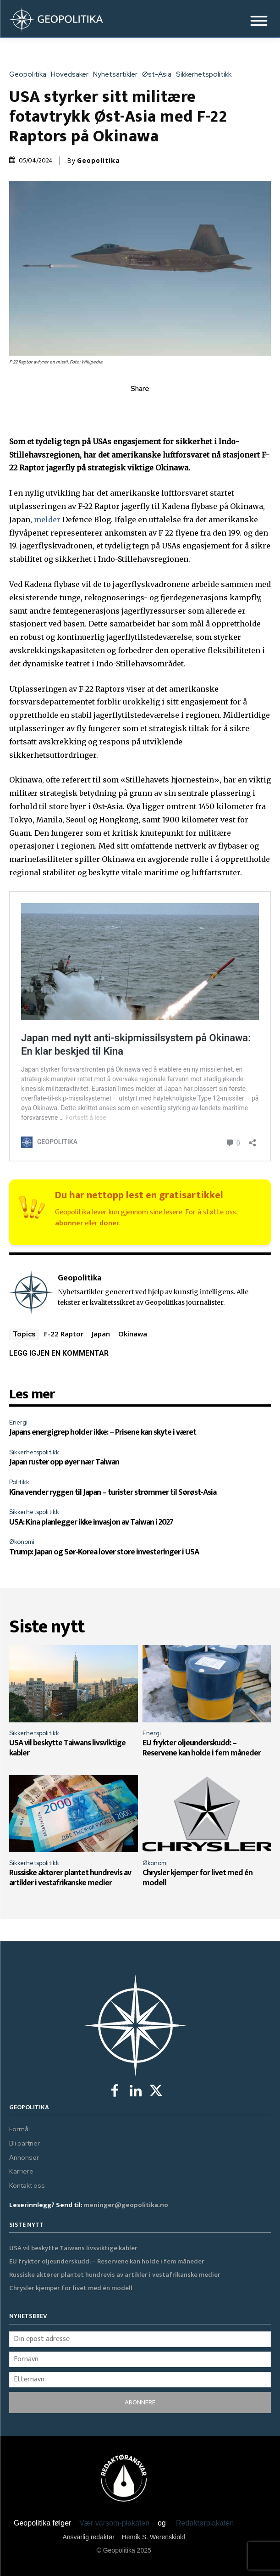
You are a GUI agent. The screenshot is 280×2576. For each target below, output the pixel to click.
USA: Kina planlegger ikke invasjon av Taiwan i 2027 (91, 1522)
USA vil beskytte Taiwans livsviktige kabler (67, 1748)
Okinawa (132, 1333)
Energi (18, 1422)
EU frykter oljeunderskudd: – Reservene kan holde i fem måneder (202, 1748)
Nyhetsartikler (117, 74)
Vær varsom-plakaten (114, 2523)
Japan (101, 1333)
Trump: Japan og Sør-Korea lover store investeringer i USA (104, 1552)
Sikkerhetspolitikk (206, 74)
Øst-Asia (159, 74)
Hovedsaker (72, 74)
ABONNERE (140, 2402)
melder (47, 519)
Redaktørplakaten (205, 2523)
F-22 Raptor (63, 1333)
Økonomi (21, 1542)
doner (109, 1223)
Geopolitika (30, 74)
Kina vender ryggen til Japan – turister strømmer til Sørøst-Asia (112, 1492)
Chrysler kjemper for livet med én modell (198, 1878)
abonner (69, 1223)
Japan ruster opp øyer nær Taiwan (64, 1462)
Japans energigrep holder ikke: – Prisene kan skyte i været (102, 1432)
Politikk (19, 1482)
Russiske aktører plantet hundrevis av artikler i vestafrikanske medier (70, 1878)
